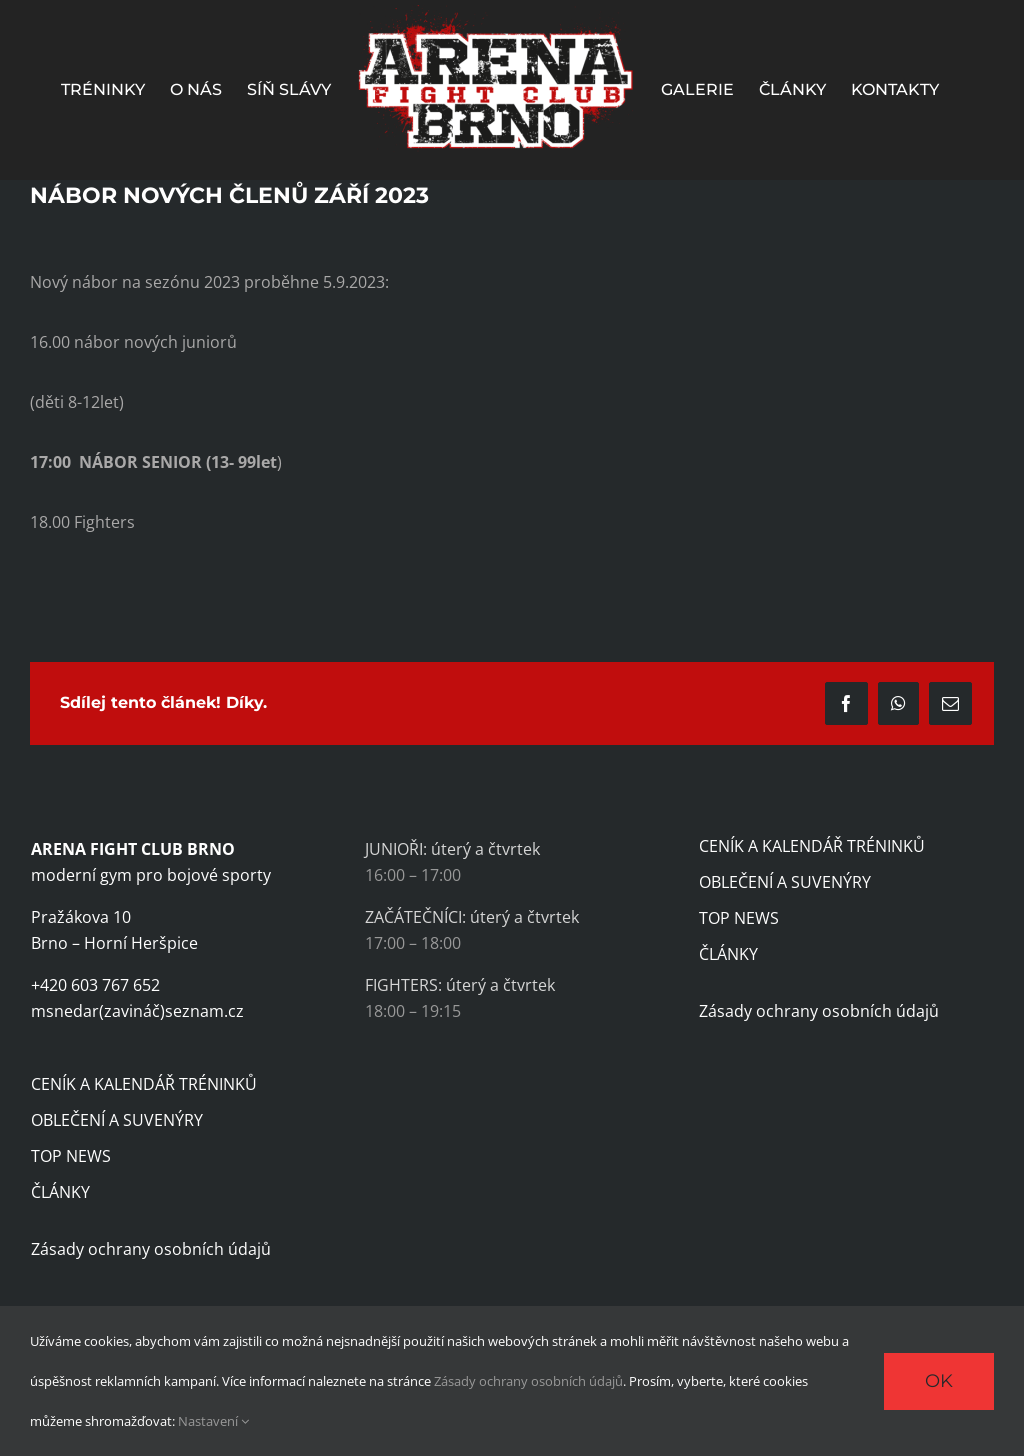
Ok (939, 1381)
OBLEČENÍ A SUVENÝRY (117, 1120)
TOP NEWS (71, 1156)
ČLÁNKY (60, 1192)
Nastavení (213, 1421)
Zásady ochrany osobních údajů (151, 1249)
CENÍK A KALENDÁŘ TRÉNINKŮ (144, 1084)
